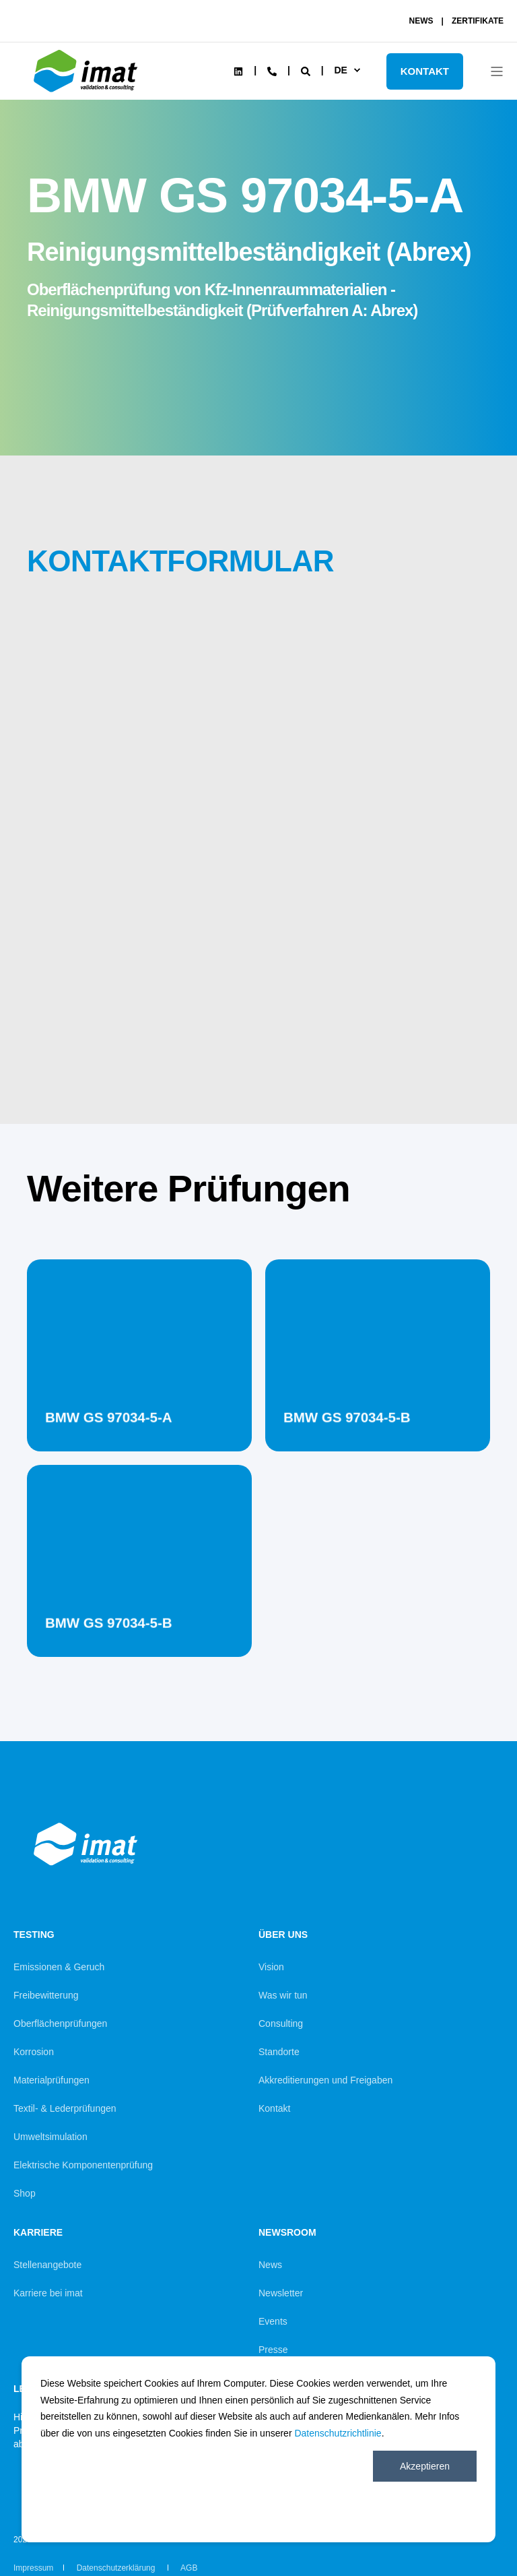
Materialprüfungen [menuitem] (51, 2080)
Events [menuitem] (272, 2321)
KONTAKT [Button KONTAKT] (425, 71)
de (340, 70)
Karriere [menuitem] (38, 2233)
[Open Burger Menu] (496, 71)
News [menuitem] (270, 2264)
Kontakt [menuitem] (274, 2108)
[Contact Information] (272, 70)
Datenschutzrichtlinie (337, 2433)
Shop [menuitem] (24, 2193)
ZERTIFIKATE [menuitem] (478, 21)
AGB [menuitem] (188, 2568)
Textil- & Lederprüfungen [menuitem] (64, 2108)
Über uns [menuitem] (283, 1935)
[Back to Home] (87, 92)
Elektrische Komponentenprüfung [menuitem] (83, 2165)
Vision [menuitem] (271, 1966)
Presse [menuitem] (273, 2349)
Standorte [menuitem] (279, 2051)
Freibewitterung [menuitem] (46, 1995)
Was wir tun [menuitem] (283, 1995)
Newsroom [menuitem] (287, 2233)
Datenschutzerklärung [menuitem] (117, 2568)
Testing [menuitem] (34, 1935)
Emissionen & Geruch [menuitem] (58, 1966)
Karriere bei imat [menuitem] (48, 2293)
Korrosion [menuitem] (33, 2051)
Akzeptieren (425, 2466)
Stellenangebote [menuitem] (47, 2264)
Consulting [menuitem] (280, 2023)
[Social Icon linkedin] (238, 71)
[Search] (307, 70)
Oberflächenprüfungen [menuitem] (60, 2023)
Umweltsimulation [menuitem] (50, 2136)
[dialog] (258, 2449)
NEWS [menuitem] (421, 21)
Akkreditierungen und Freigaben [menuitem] (325, 2080)
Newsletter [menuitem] (280, 2293)
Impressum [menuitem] (33, 2568)
